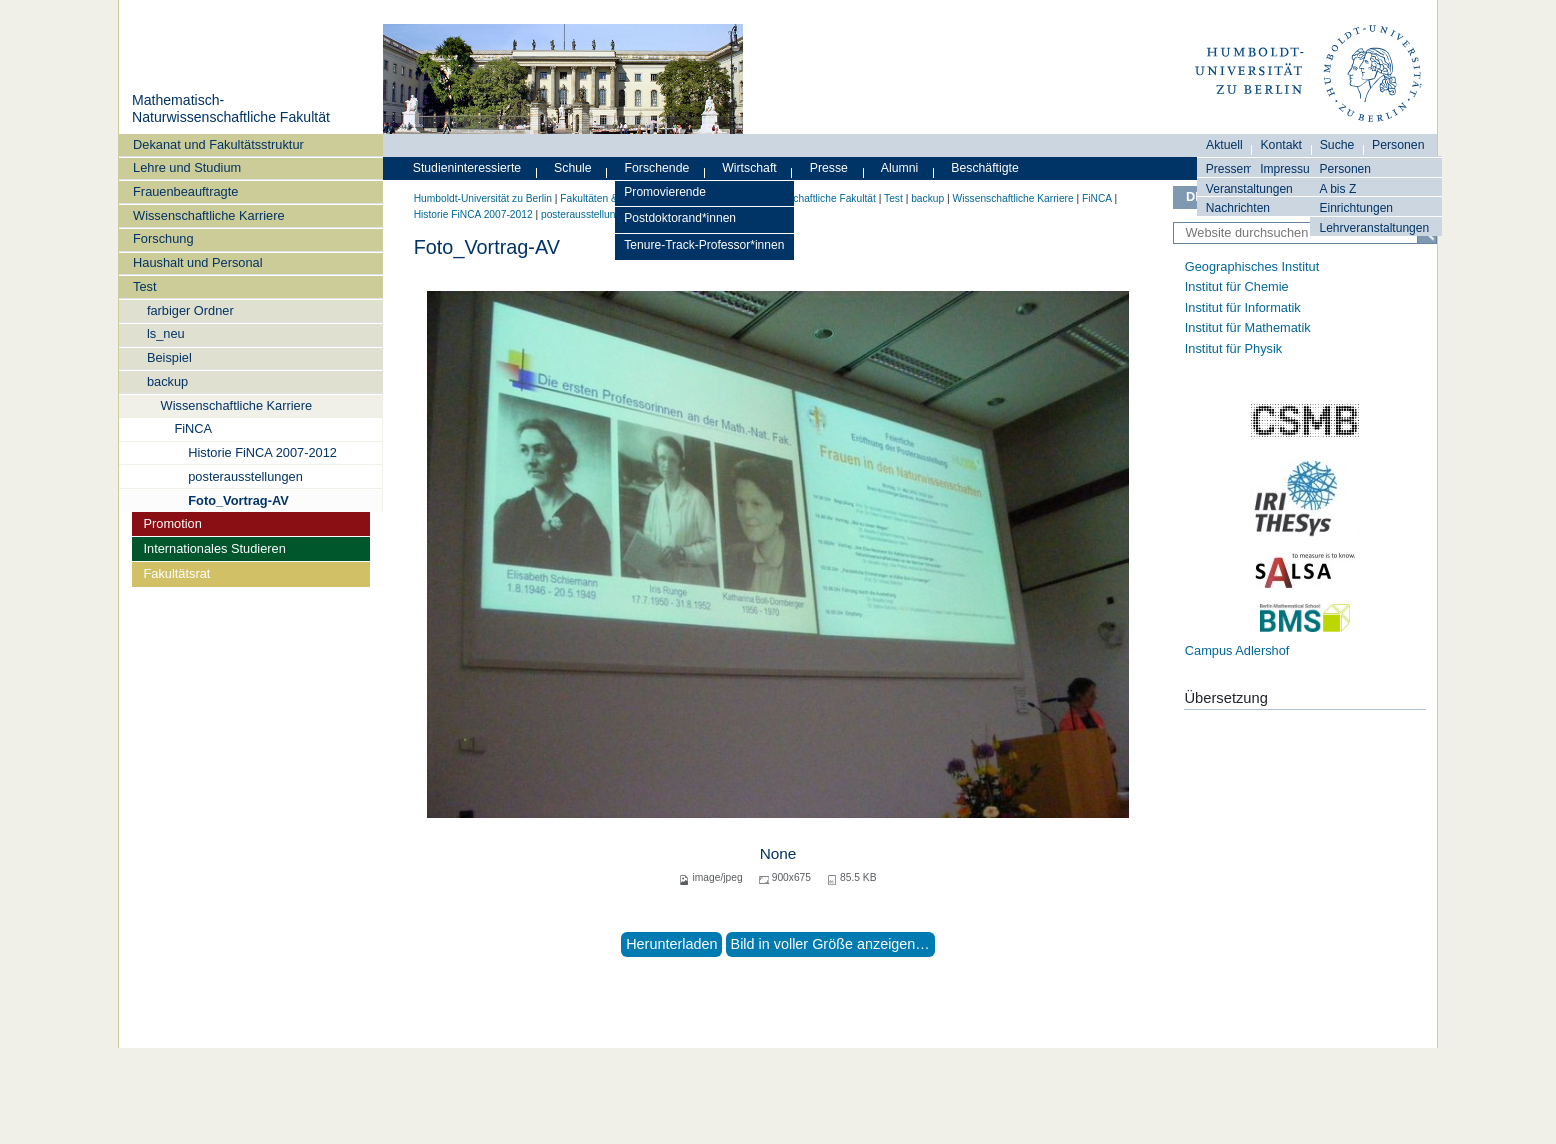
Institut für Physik (1233, 348)
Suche (1337, 145)
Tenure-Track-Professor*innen (704, 245)
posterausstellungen (245, 476)
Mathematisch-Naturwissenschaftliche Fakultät (231, 109)
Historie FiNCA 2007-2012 (262, 452)
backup (167, 381)
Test (144, 286)
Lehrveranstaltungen (1374, 228)
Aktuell (1224, 145)
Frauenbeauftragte (185, 191)
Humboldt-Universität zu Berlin (483, 198)
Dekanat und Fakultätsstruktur (218, 144)
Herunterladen (671, 944)
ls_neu (166, 333)
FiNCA (193, 428)
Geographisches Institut (1252, 266)
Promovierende (665, 192)
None (778, 853)
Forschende (657, 168)
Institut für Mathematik (1248, 327)
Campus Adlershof (1237, 650)
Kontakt (1281, 145)
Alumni (900, 168)
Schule (573, 168)
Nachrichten (1238, 208)
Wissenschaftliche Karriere (208, 215)
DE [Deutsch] (1195, 196)
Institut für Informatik (1243, 307)
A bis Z (1337, 189)
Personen (1345, 169)
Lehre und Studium (187, 167)
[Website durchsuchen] (1305, 233)
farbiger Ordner (190, 310)
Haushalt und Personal (197, 262)
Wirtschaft (749, 168)
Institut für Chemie (1237, 286)
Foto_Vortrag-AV (238, 500)
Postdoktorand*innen (680, 218)
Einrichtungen (1356, 208)
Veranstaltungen (1249, 189)
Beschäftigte (985, 168)
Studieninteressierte (467, 168)
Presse (829, 168)
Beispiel (169, 357)
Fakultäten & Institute (608, 198)
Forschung (163, 238)
